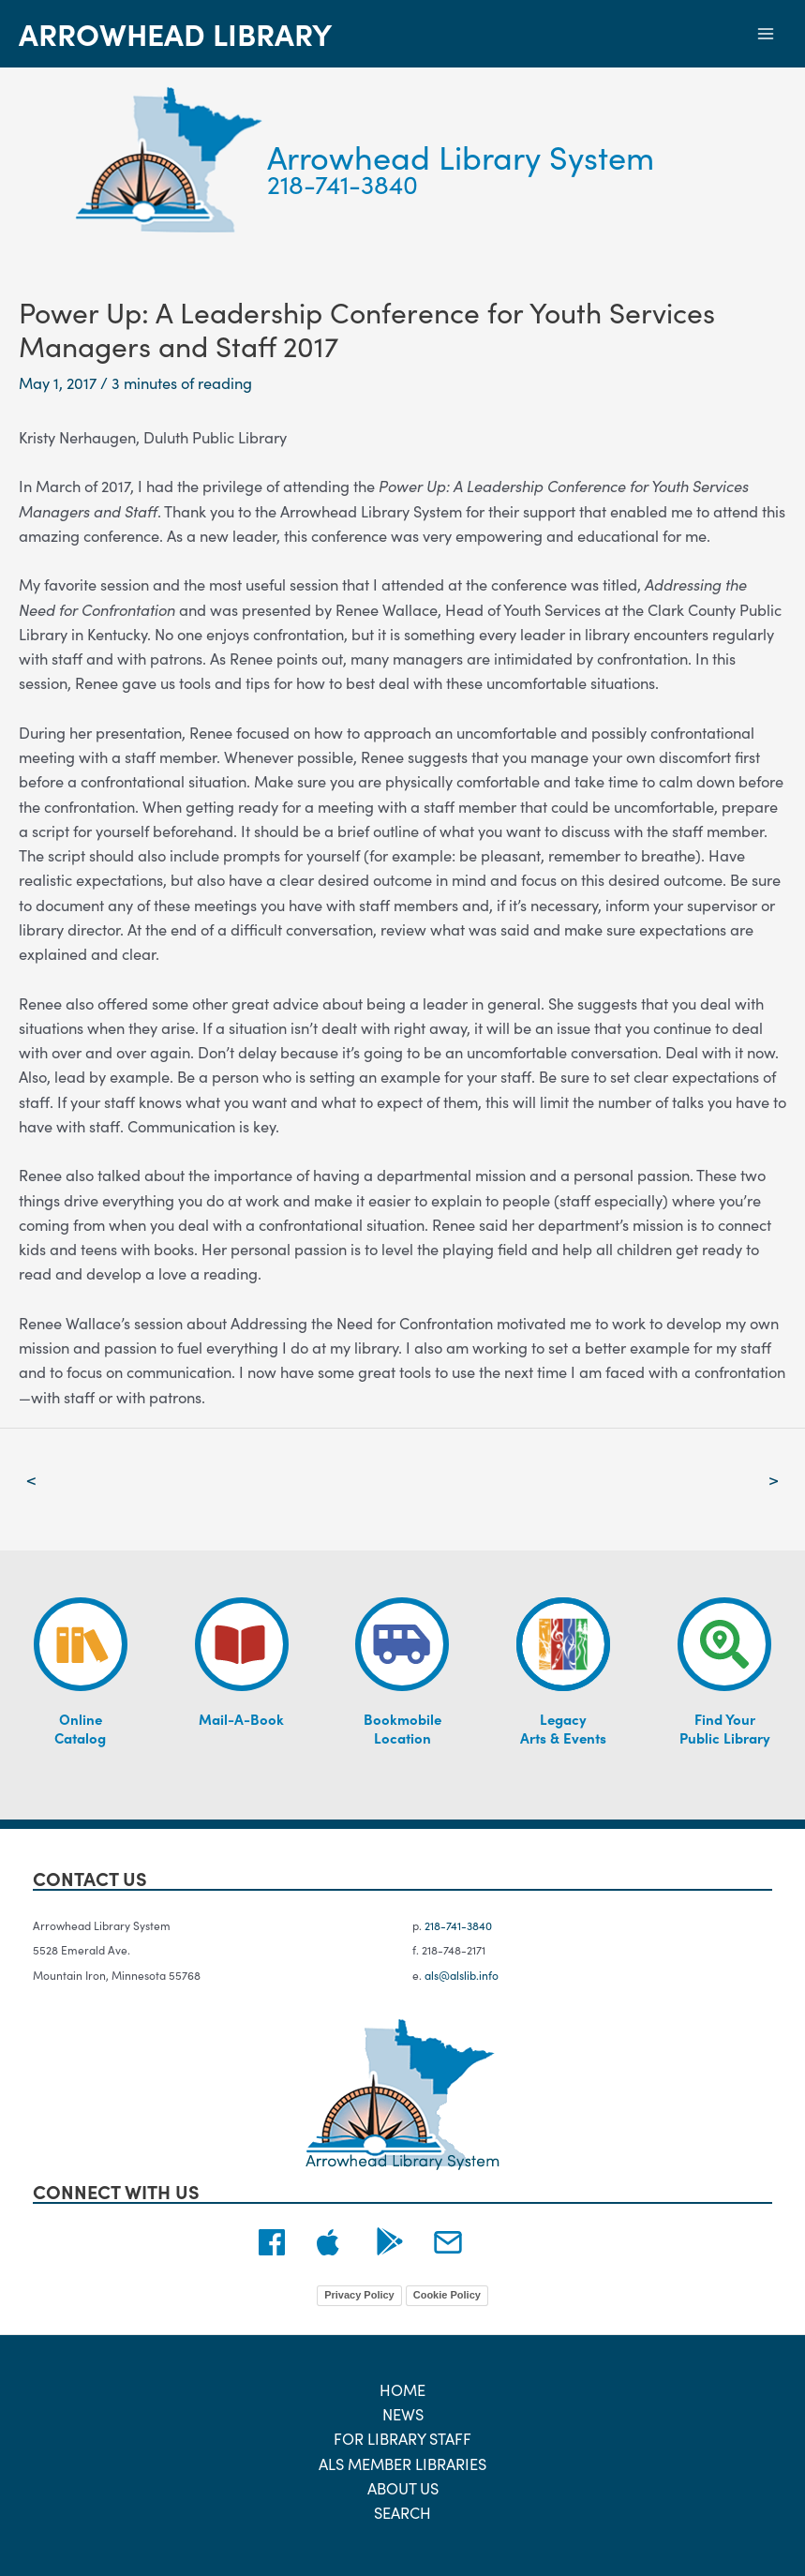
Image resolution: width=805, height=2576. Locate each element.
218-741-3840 (345, 183)
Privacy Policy (359, 2294)
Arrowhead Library (175, 33)
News (403, 2413)
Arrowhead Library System (471, 155)
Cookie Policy (447, 2294)
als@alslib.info (462, 1975)
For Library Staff (402, 2438)
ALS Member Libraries (402, 2463)
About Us (403, 2487)
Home (402, 2389)
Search (402, 2512)
